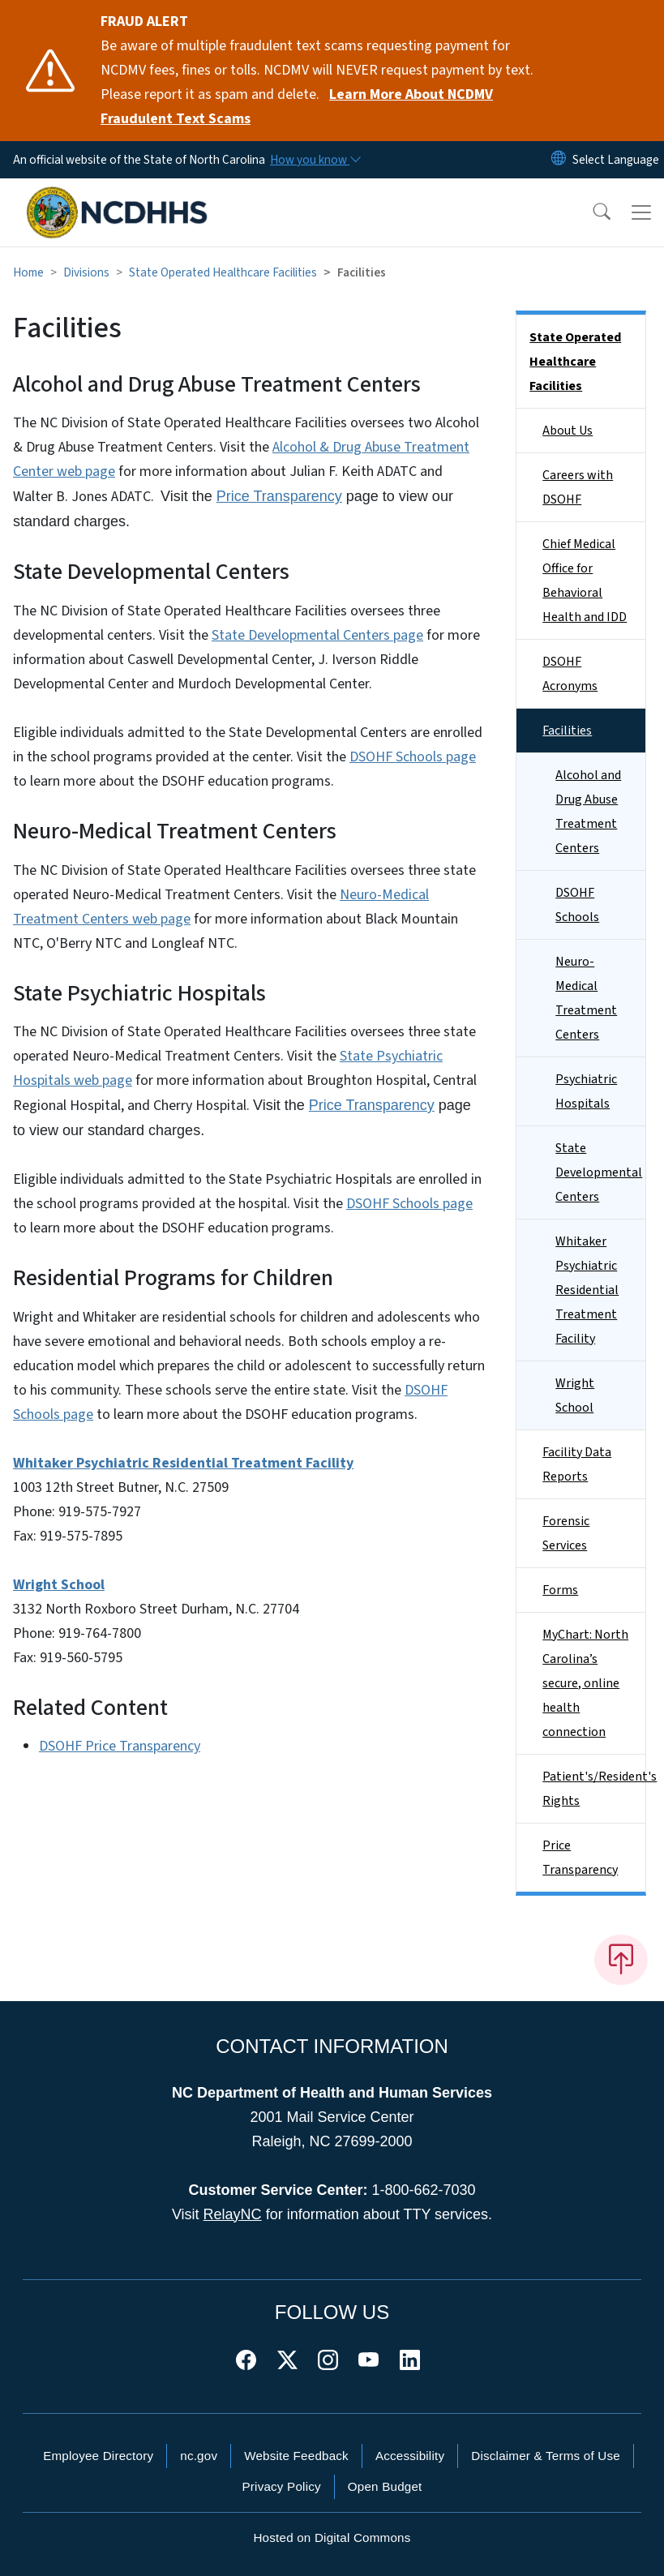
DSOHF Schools (577, 905)
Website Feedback (296, 2455)
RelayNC (232, 2214)
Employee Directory (98, 2455)
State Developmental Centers (598, 1172)
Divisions (86, 272)
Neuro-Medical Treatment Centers (586, 998)
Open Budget (385, 2486)
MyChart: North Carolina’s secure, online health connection (585, 1683)
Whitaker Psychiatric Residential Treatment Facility (587, 1290)
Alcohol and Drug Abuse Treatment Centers (588, 811)
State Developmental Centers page (317, 635)
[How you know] (315, 160)
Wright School (574, 1395)
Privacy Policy (281, 2486)
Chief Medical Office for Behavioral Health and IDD (584, 580)
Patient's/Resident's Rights (593, 1789)
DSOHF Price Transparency (119, 1746)
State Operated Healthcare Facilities (223, 272)
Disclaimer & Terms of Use (545, 2455)
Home (28, 272)
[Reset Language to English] (558, 160)
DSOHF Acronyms (570, 674)
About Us (567, 430)
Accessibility (409, 2455)
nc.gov (198, 2455)
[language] (615, 160)
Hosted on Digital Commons (331, 2537)
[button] (591, 212)
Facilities (567, 730)
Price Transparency (279, 496)
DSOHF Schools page (412, 757)
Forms (560, 1590)
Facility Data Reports (576, 1464)
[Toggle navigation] (641, 212)
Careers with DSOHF (577, 487)
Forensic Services (565, 1533)
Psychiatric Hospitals (586, 1091)
